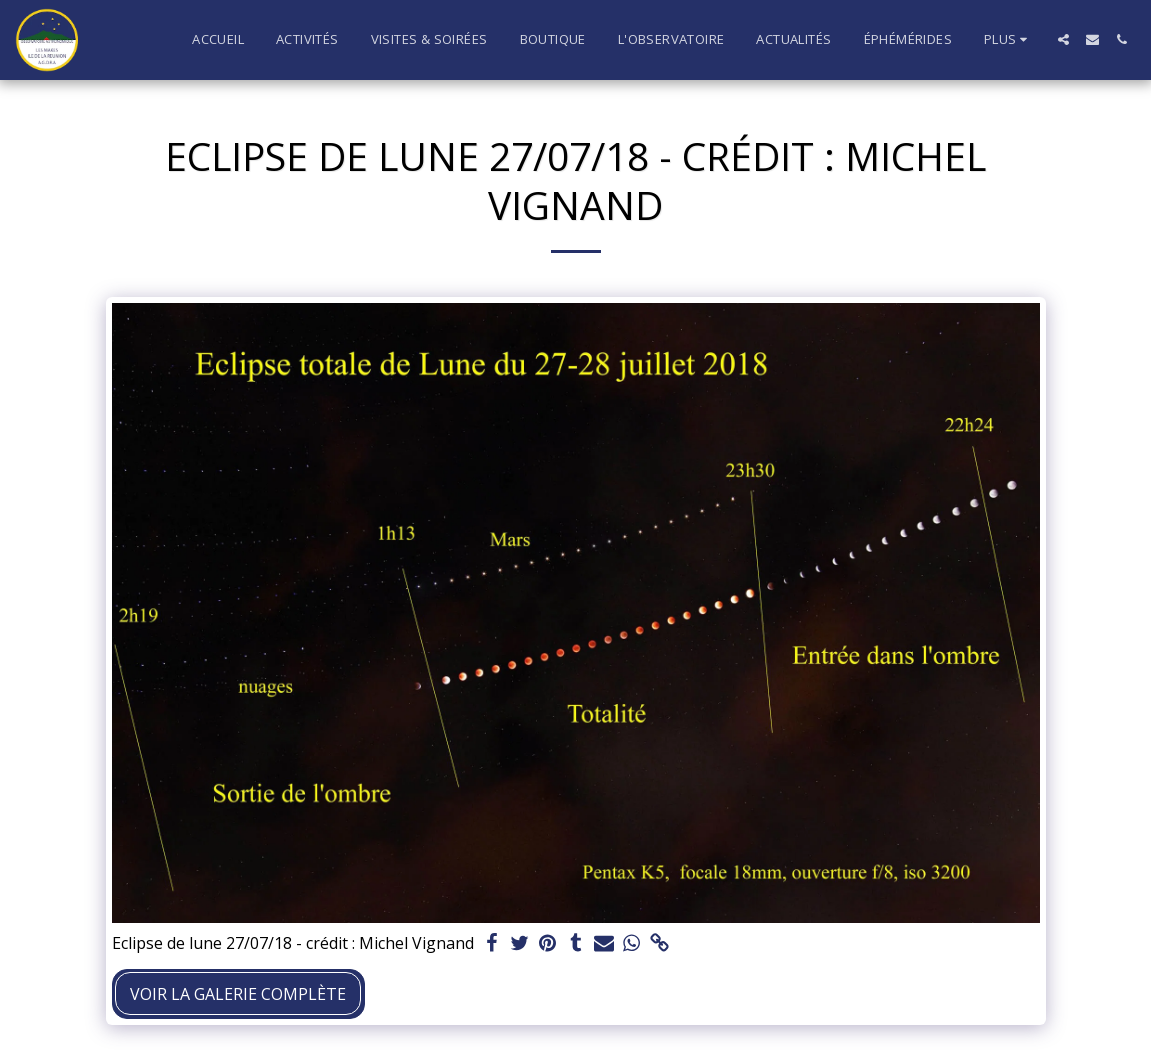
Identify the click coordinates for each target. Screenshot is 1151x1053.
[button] (1063, 39)
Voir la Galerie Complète (238, 994)
